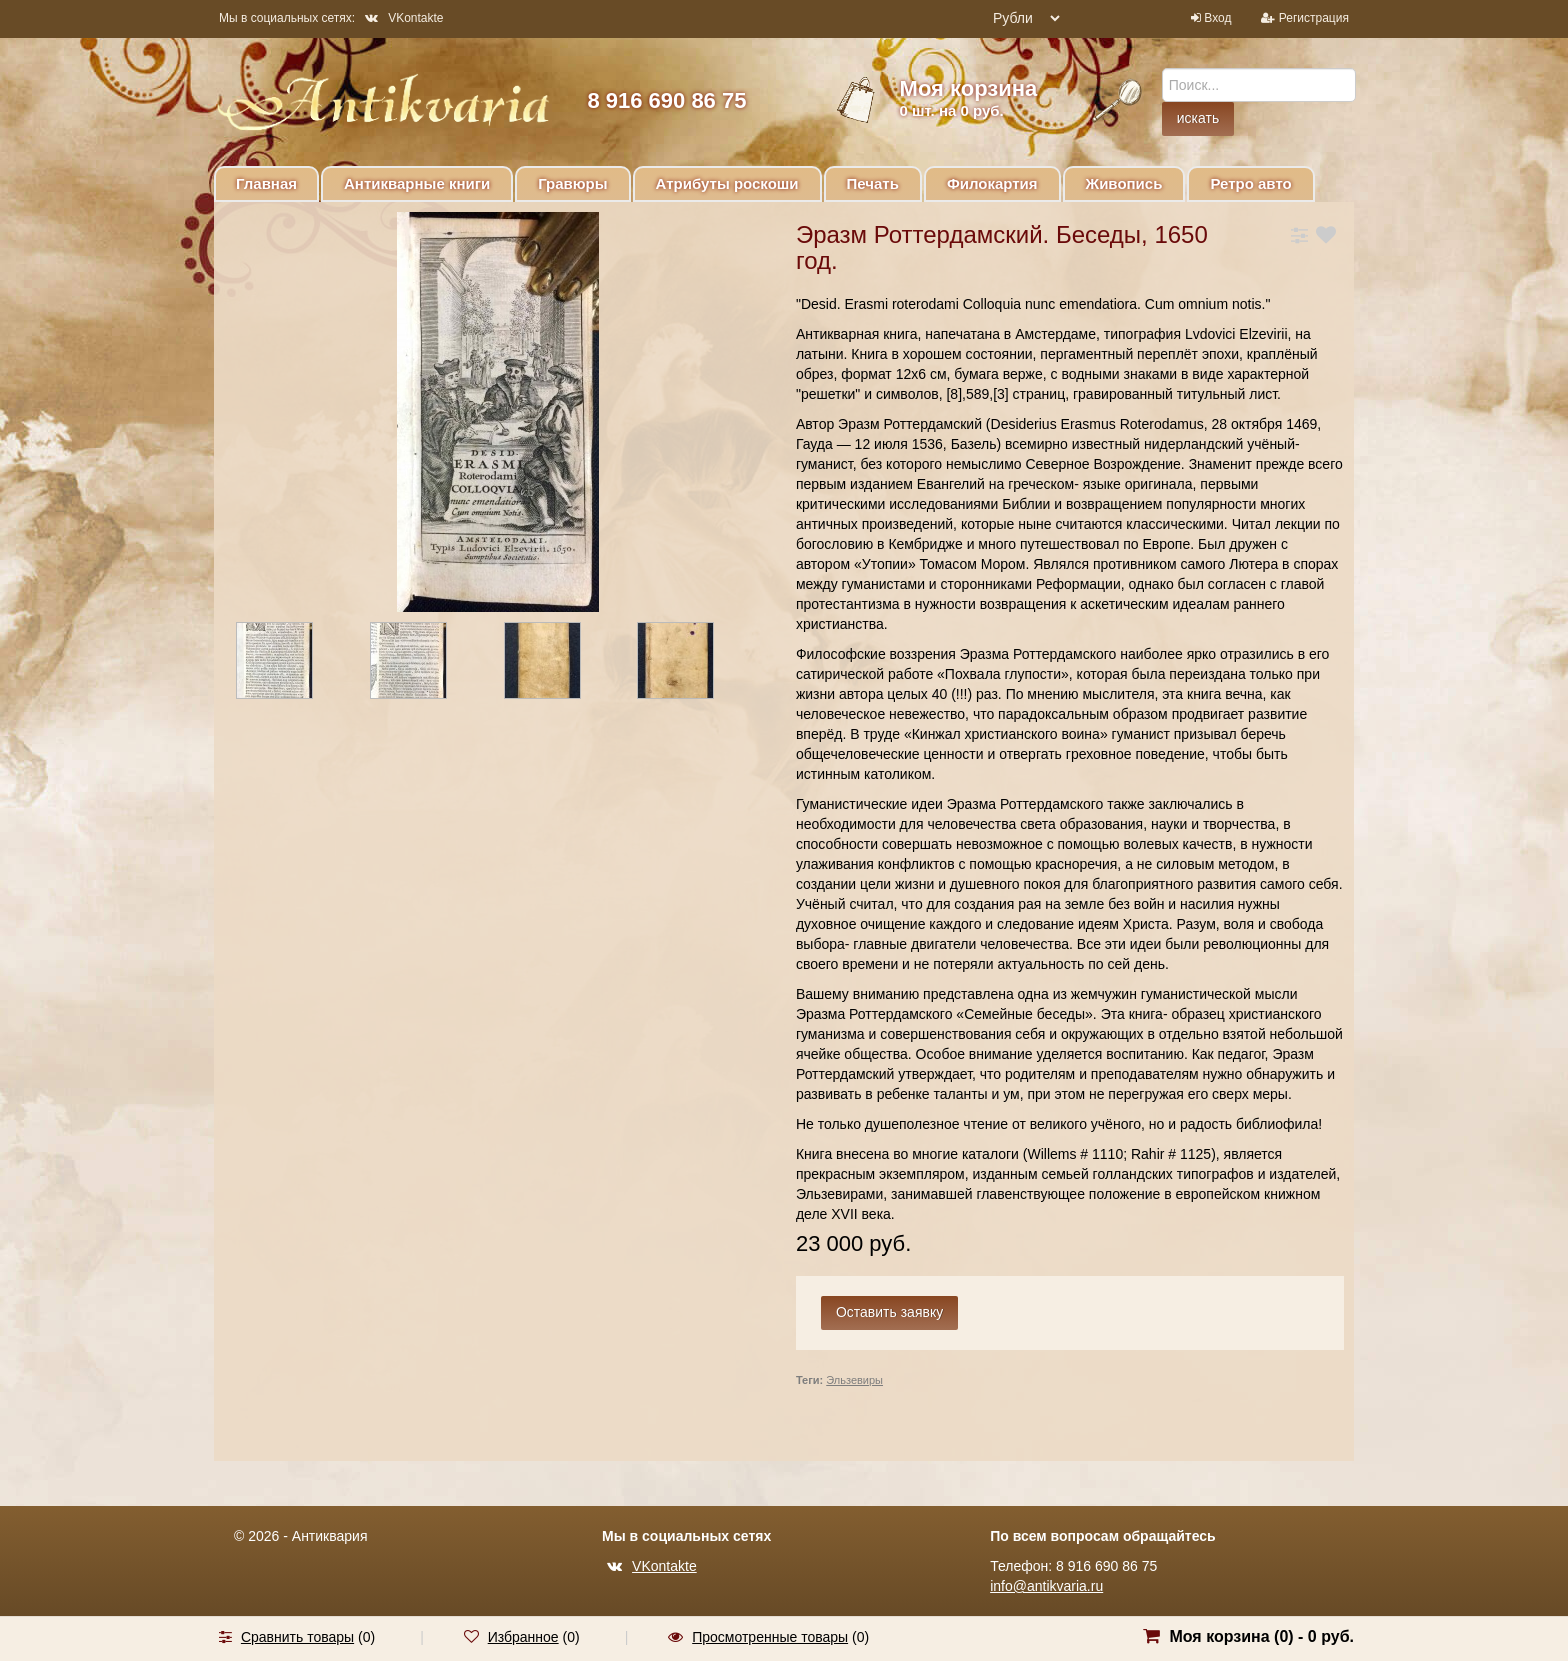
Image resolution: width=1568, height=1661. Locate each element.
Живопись (1124, 183)
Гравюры (572, 183)
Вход (1217, 18)
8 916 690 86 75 (666, 100)
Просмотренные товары (770, 1637)
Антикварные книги (417, 183)
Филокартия (992, 183)
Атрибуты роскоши (727, 183)
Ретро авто (1250, 183)
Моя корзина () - (1261, 1636)
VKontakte (404, 18)
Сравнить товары (297, 1637)
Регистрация (1314, 18)
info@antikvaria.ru (1046, 1586)
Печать (873, 183)
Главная (266, 183)
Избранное (523, 1637)
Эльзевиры (854, 1380)
